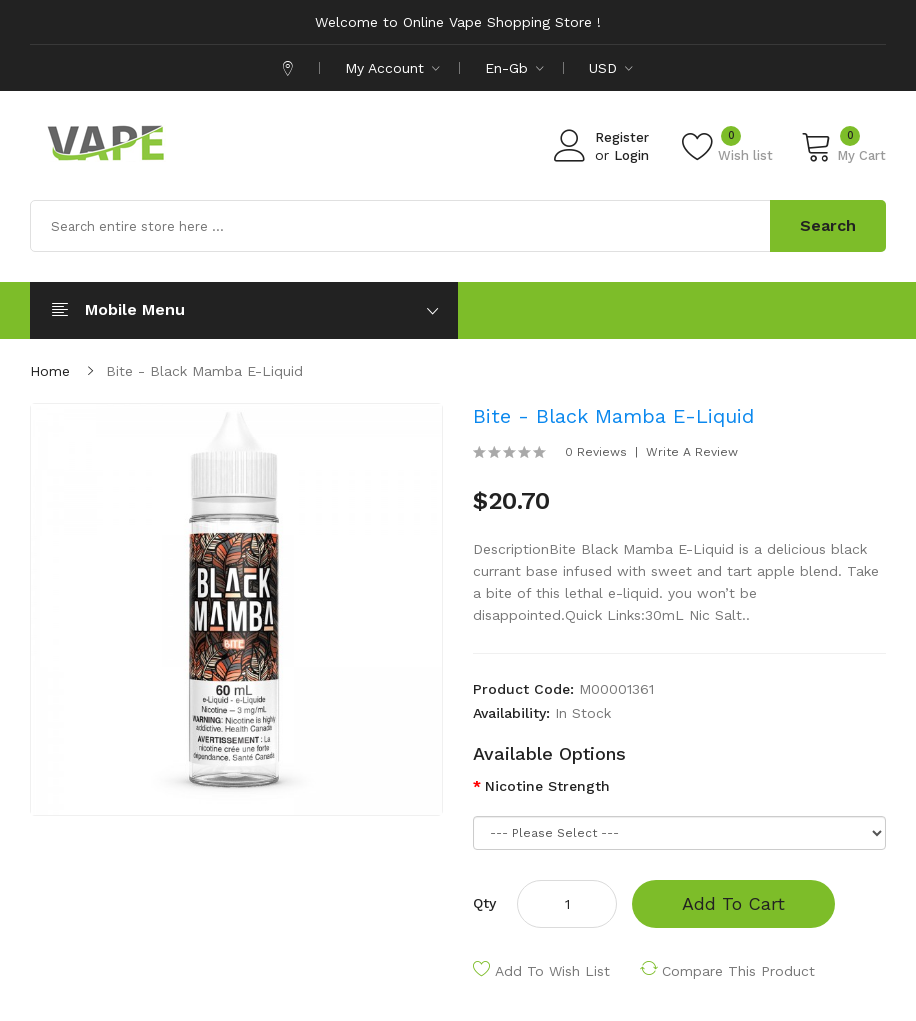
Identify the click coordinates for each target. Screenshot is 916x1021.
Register (622, 137)
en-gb (514, 68)
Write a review (692, 452)
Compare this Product (738, 971)
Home (50, 371)
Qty (484, 903)
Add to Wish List (552, 971)
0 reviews (596, 452)
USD (611, 68)
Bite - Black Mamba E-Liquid (204, 371)
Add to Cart (733, 903)
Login (631, 155)
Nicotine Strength (547, 786)
